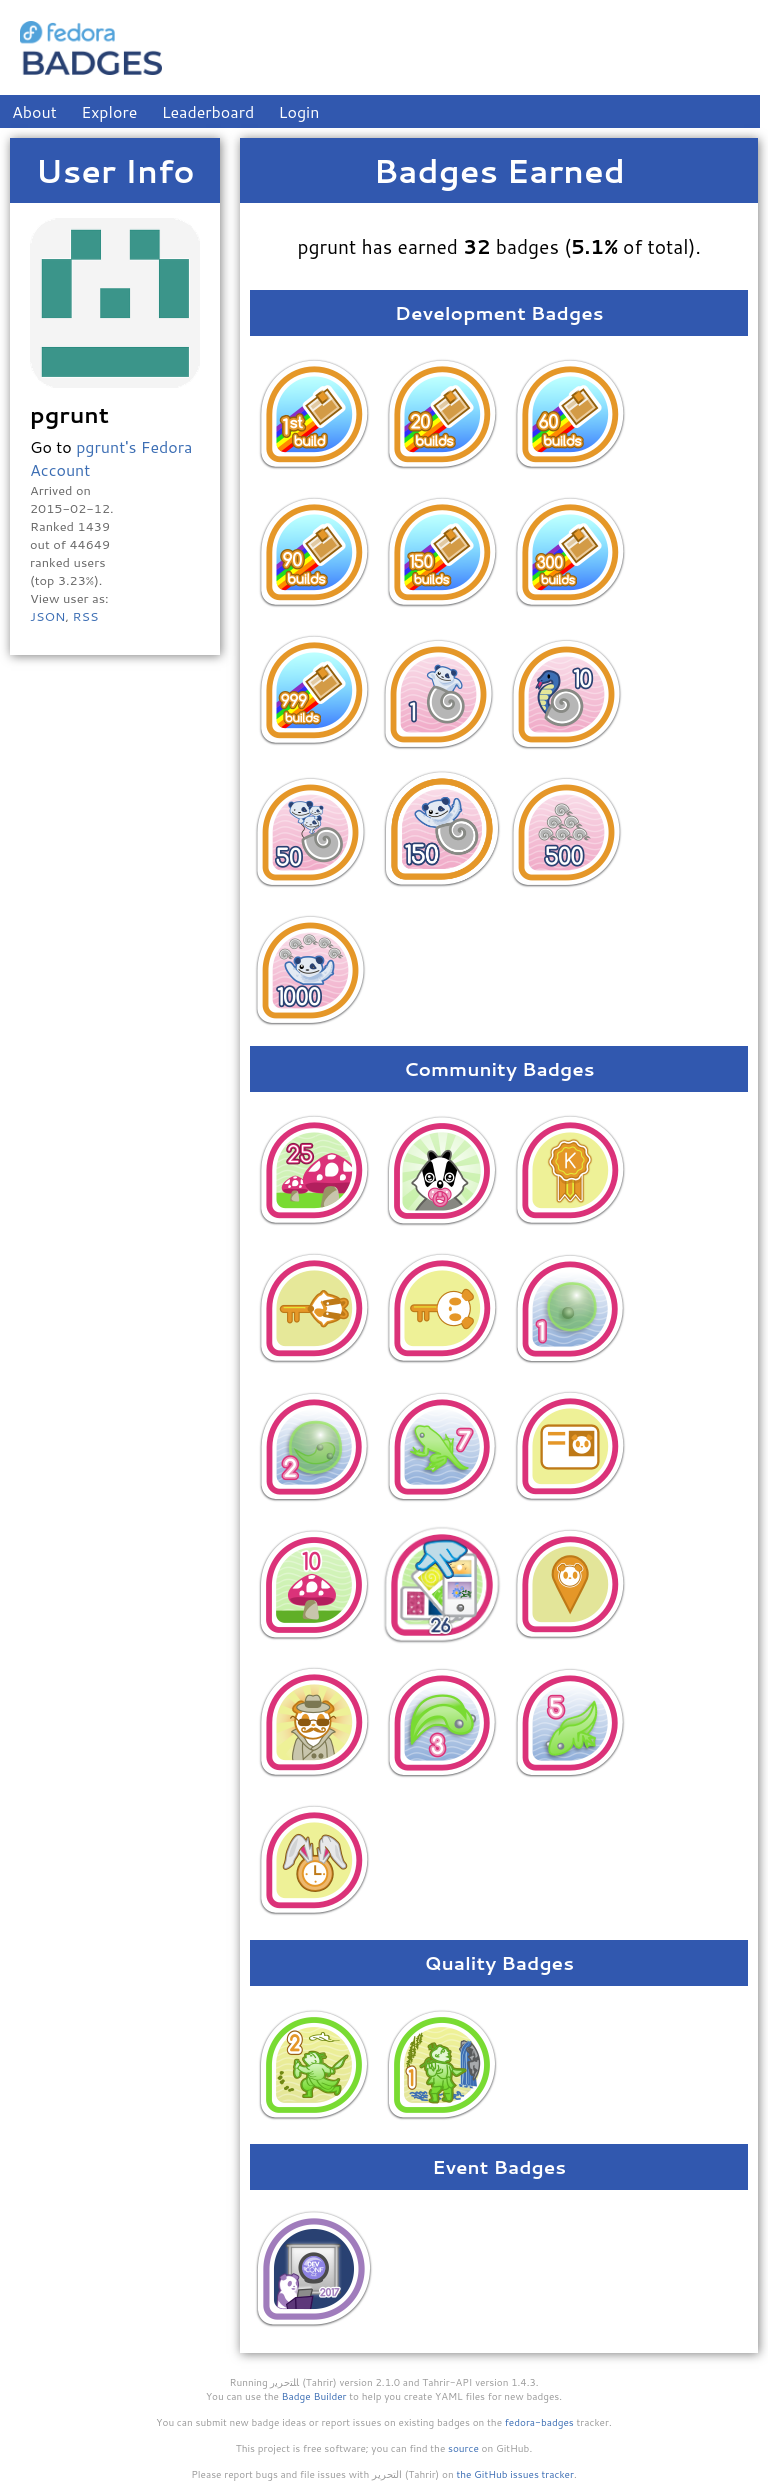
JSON (47, 616)
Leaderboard (208, 111)
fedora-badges (539, 2422)
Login (299, 111)
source (463, 2448)
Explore (109, 111)
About (34, 111)
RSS (85, 616)
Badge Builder (314, 2396)
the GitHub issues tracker (515, 2474)
